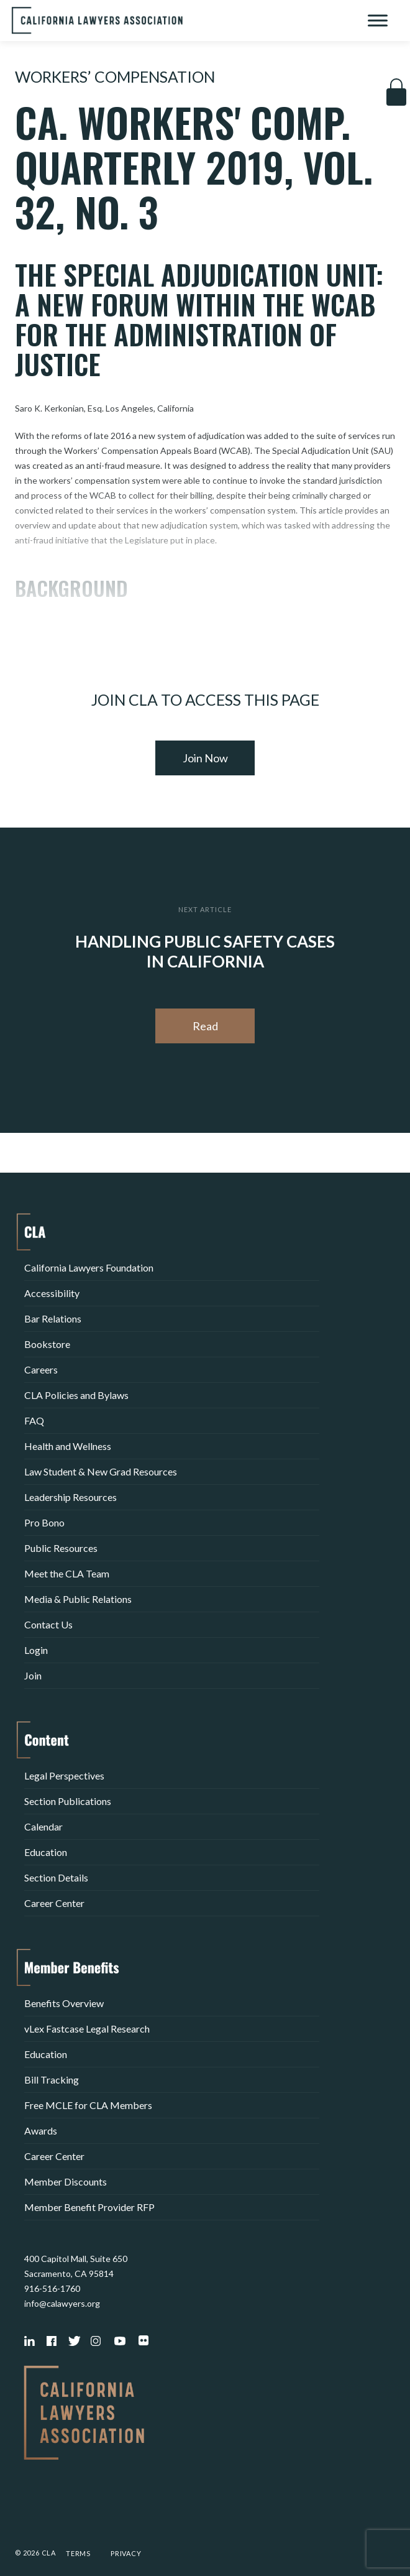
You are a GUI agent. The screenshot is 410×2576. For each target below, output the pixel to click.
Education (45, 1852)
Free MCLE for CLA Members (88, 2105)
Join (33, 1675)
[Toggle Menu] (378, 20)
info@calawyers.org (62, 2303)
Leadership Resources (70, 1497)
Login (36, 1650)
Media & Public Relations (78, 1599)
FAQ (34, 1420)
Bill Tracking (51, 2079)
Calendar (43, 1826)
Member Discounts (65, 2181)
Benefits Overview (64, 2003)
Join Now (205, 758)
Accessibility (52, 1293)
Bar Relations (52, 1318)
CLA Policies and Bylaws (76, 1395)
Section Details (56, 1877)
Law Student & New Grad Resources (100, 1471)
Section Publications (67, 1801)
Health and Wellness (67, 1446)
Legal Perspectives (64, 1775)
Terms (78, 2553)
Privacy (126, 2553)
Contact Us (48, 1624)
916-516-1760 (52, 2288)
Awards (40, 2130)
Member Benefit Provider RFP (89, 2207)
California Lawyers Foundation (88, 1267)
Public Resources (61, 1548)
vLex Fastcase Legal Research (87, 2028)
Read (205, 1026)
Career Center (54, 1903)
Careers (41, 1369)
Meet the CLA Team (66, 1573)
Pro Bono (44, 1522)
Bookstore (47, 1344)
